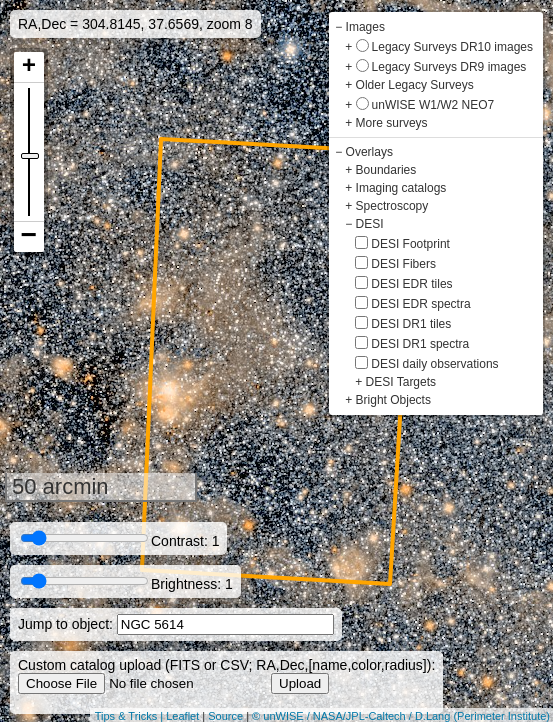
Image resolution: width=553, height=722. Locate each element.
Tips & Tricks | (131, 716)
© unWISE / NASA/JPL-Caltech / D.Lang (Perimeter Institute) (401, 716)
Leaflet (182, 716)
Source (225, 716)
